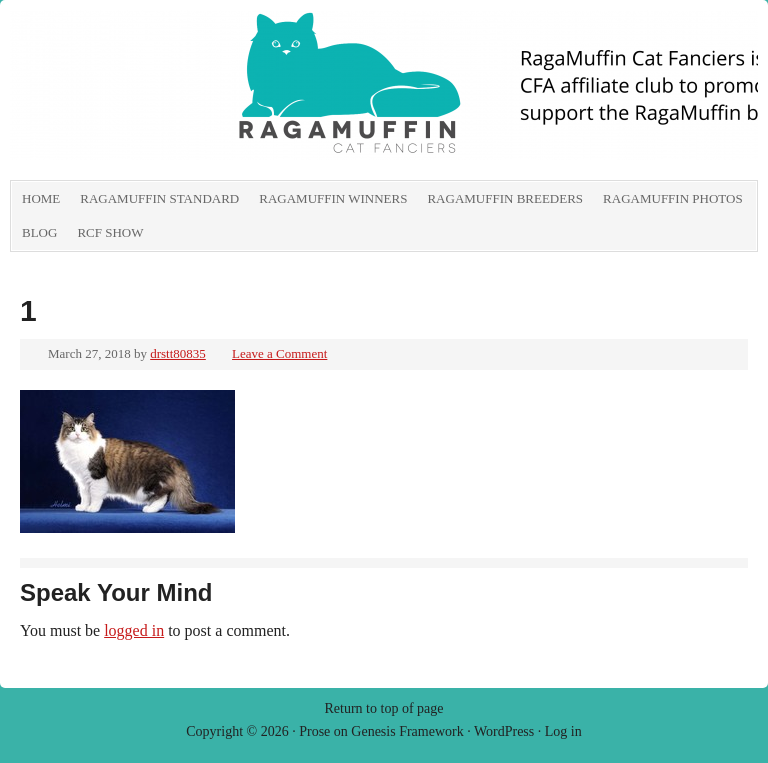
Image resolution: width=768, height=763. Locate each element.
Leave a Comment (279, 353)
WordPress (504, 731)
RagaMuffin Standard (159, 198)
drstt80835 (178, 353)
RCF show (110, 232)
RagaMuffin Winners (333, 198)
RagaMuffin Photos (673, 198)
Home (41, 198)
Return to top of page (384, 708)
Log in (563, 731)
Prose (314, 731)
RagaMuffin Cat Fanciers (235, 95)
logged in (134, 630)
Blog (39, 232)
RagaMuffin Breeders (505, 198)
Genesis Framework (407, 731)
